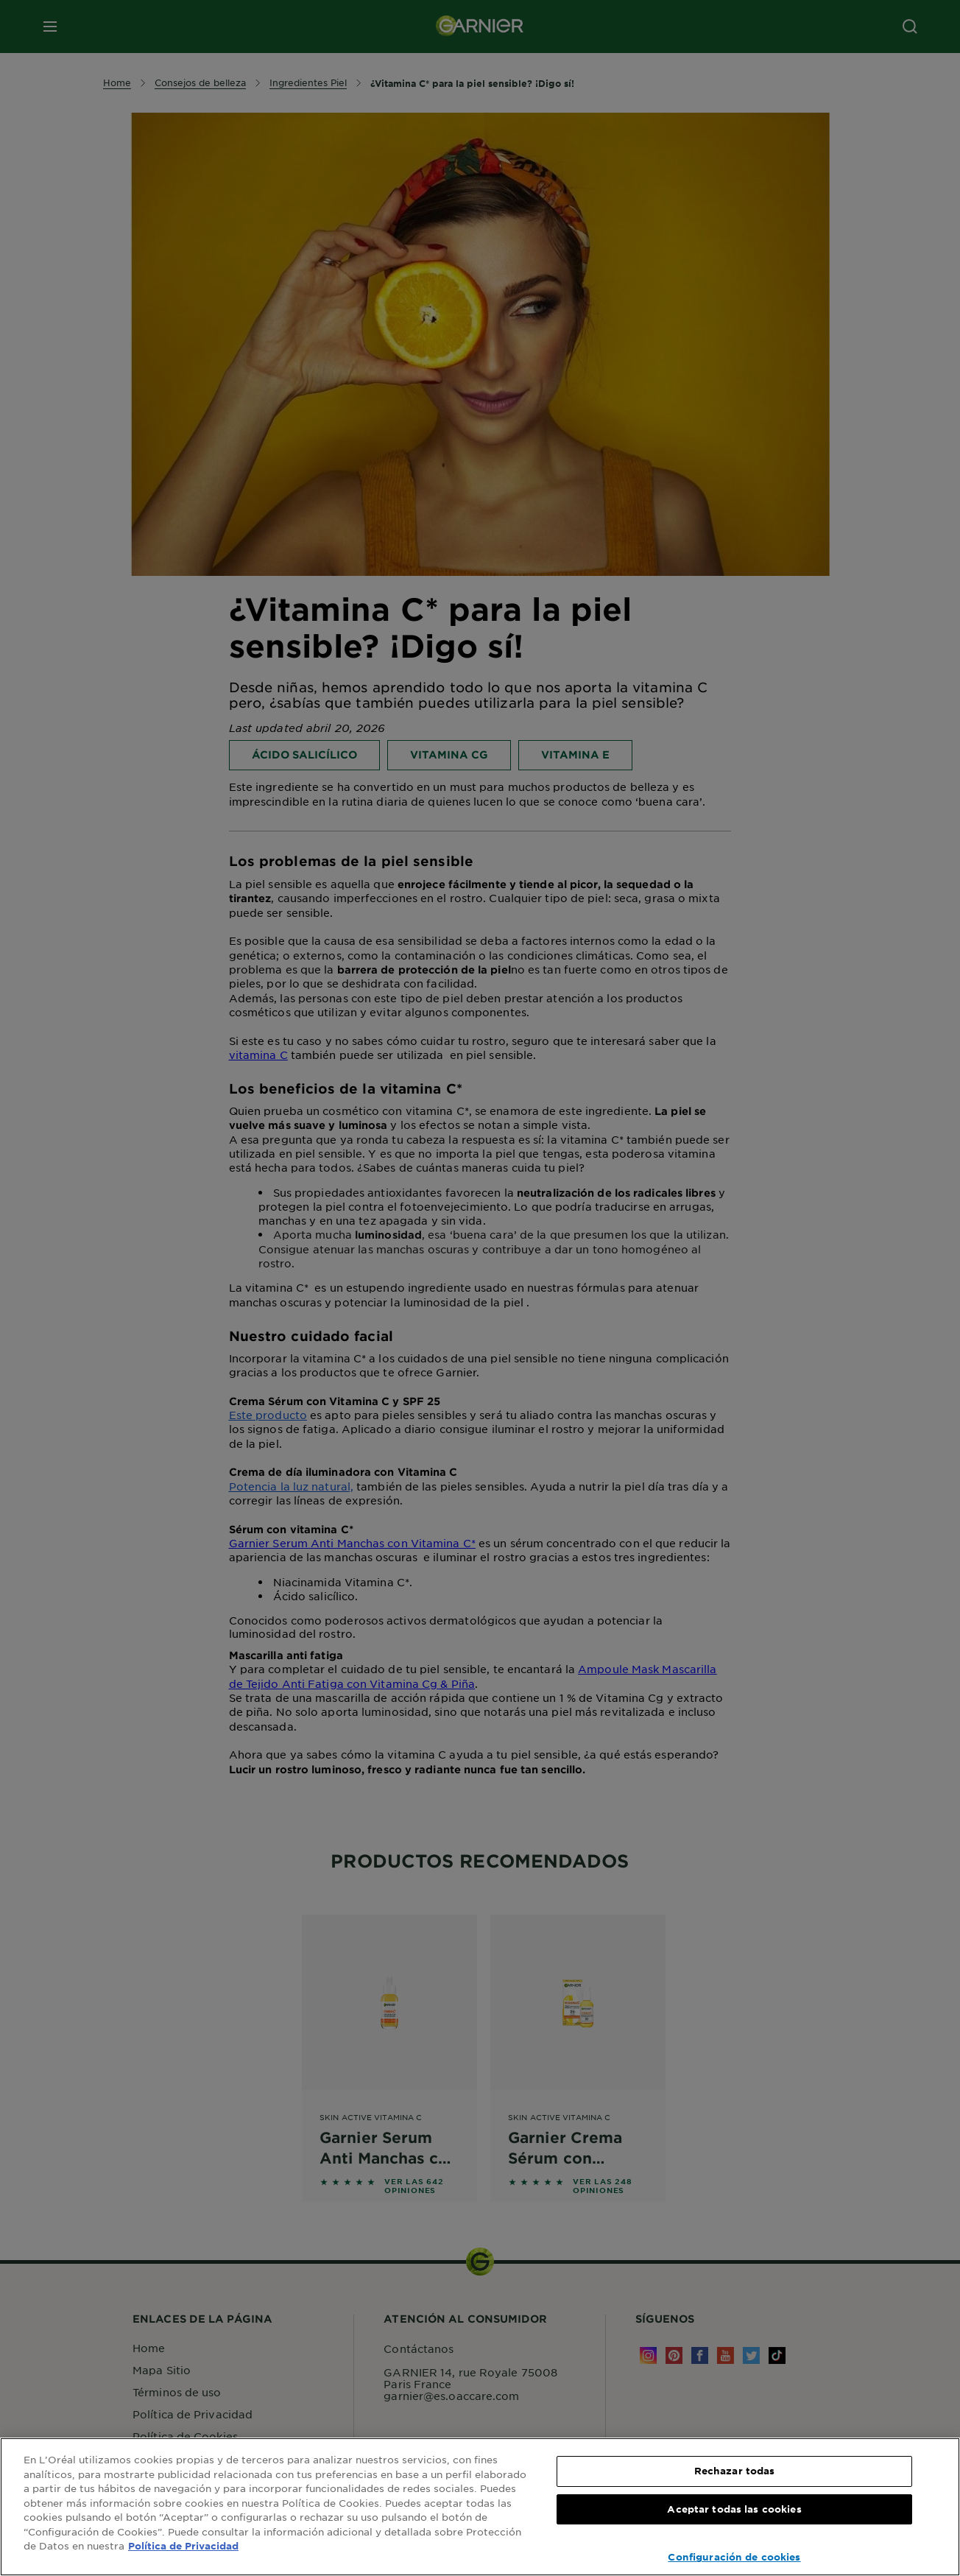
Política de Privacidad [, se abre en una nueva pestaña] (183, 2546)
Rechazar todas (734, 2471)
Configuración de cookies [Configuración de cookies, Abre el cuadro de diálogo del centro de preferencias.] (734, 2557)
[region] (480, 2507)
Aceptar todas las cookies (734, 2509)
